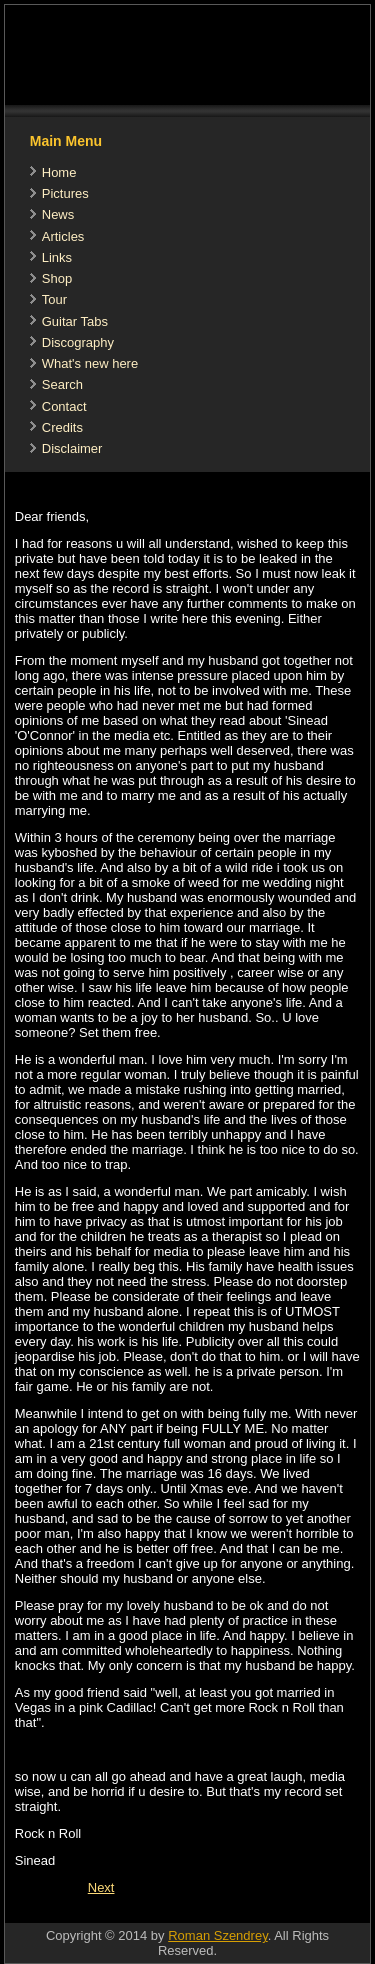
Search (62, 384)
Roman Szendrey (217, 1935)
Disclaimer (72, 448)
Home (59, 172)
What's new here (90, 363)
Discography (78, 342)
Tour (54, 299)
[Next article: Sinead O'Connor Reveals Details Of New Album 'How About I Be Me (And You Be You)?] (101, 1887)
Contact (64, 406)
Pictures (65, 193)
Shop (57, 278)
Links (57, 257)
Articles (63, 236)
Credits (62, 427)
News (58, 214)
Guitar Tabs (75, 321)
